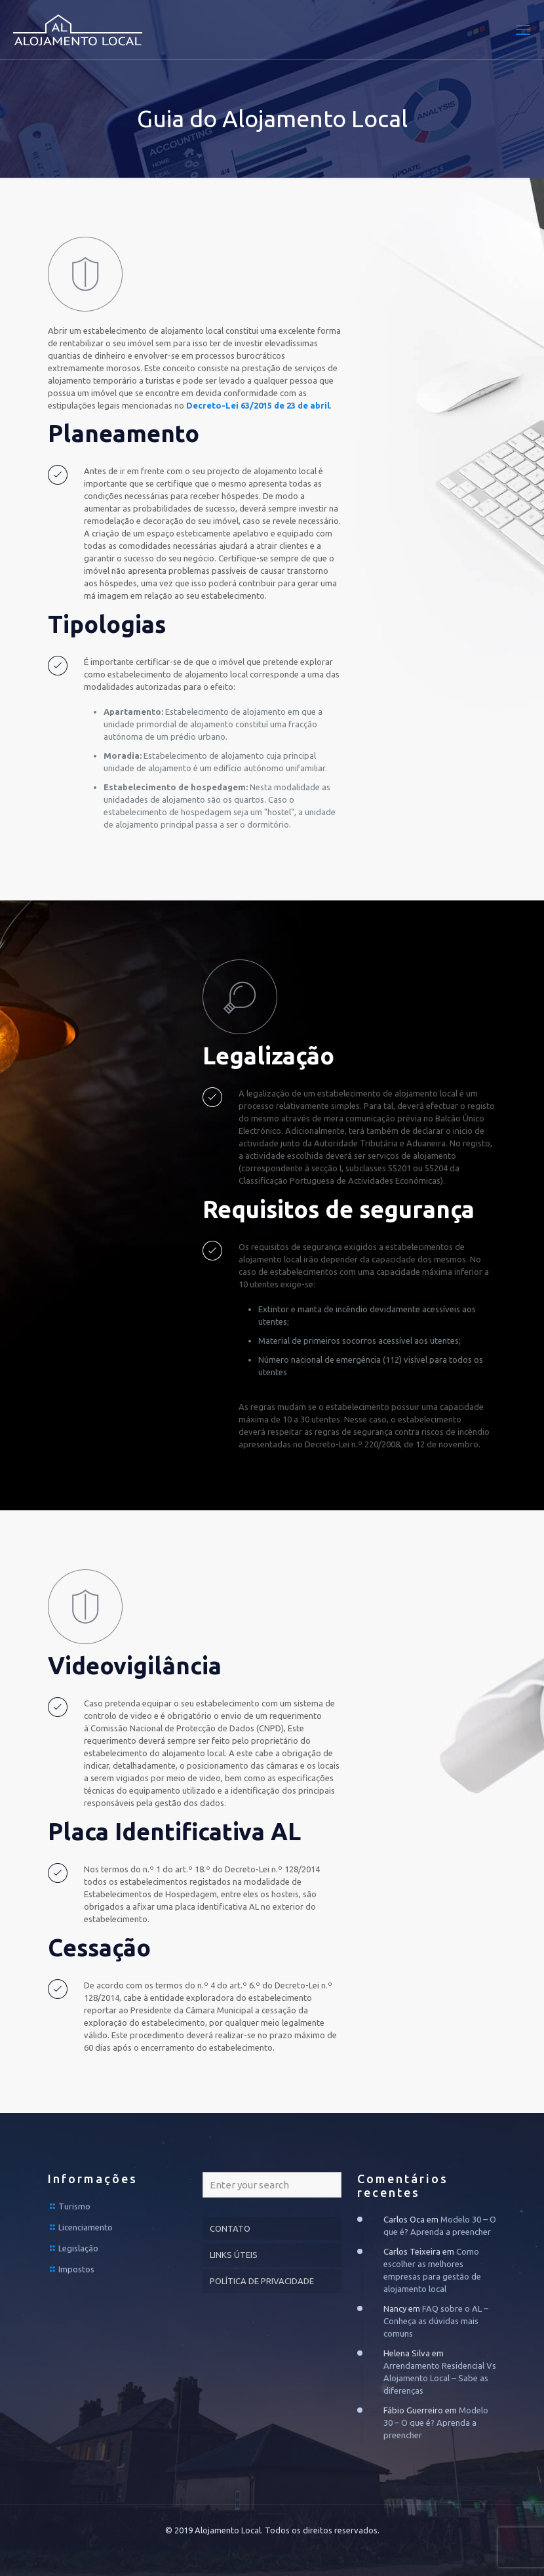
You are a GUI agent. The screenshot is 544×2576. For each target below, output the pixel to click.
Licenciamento (85, 2227)
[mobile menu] (523, 29)
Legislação (78, 2248)
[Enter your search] (272, 2185)
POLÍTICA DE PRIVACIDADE (262, 2280)
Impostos (76, 2269)
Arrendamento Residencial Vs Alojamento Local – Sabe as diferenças (439, 2378)
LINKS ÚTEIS (234, 2254)
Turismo (74, 2206)
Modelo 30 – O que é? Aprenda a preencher (435, 2422)
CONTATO (230, 2228)
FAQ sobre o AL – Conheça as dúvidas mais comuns (435, 2321)
